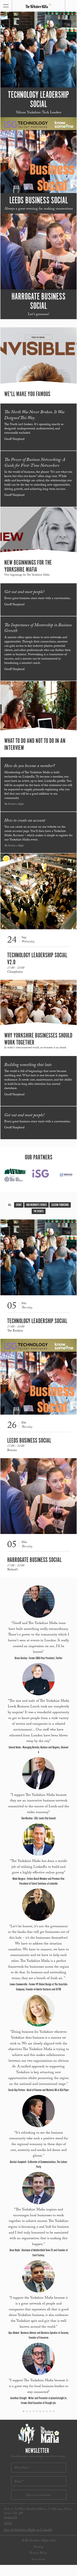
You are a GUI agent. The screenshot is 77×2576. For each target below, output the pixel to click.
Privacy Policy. (38, 2553)
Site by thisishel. (38, 2560)
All (9, 1205)
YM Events (39, 1211)
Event (18, 1205)
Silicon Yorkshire (60, 1205)
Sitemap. (38, 2547)
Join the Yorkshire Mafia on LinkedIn (28, 2530)
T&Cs (8, 2523)
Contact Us (10, 2517)
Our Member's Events (36, 1205)
